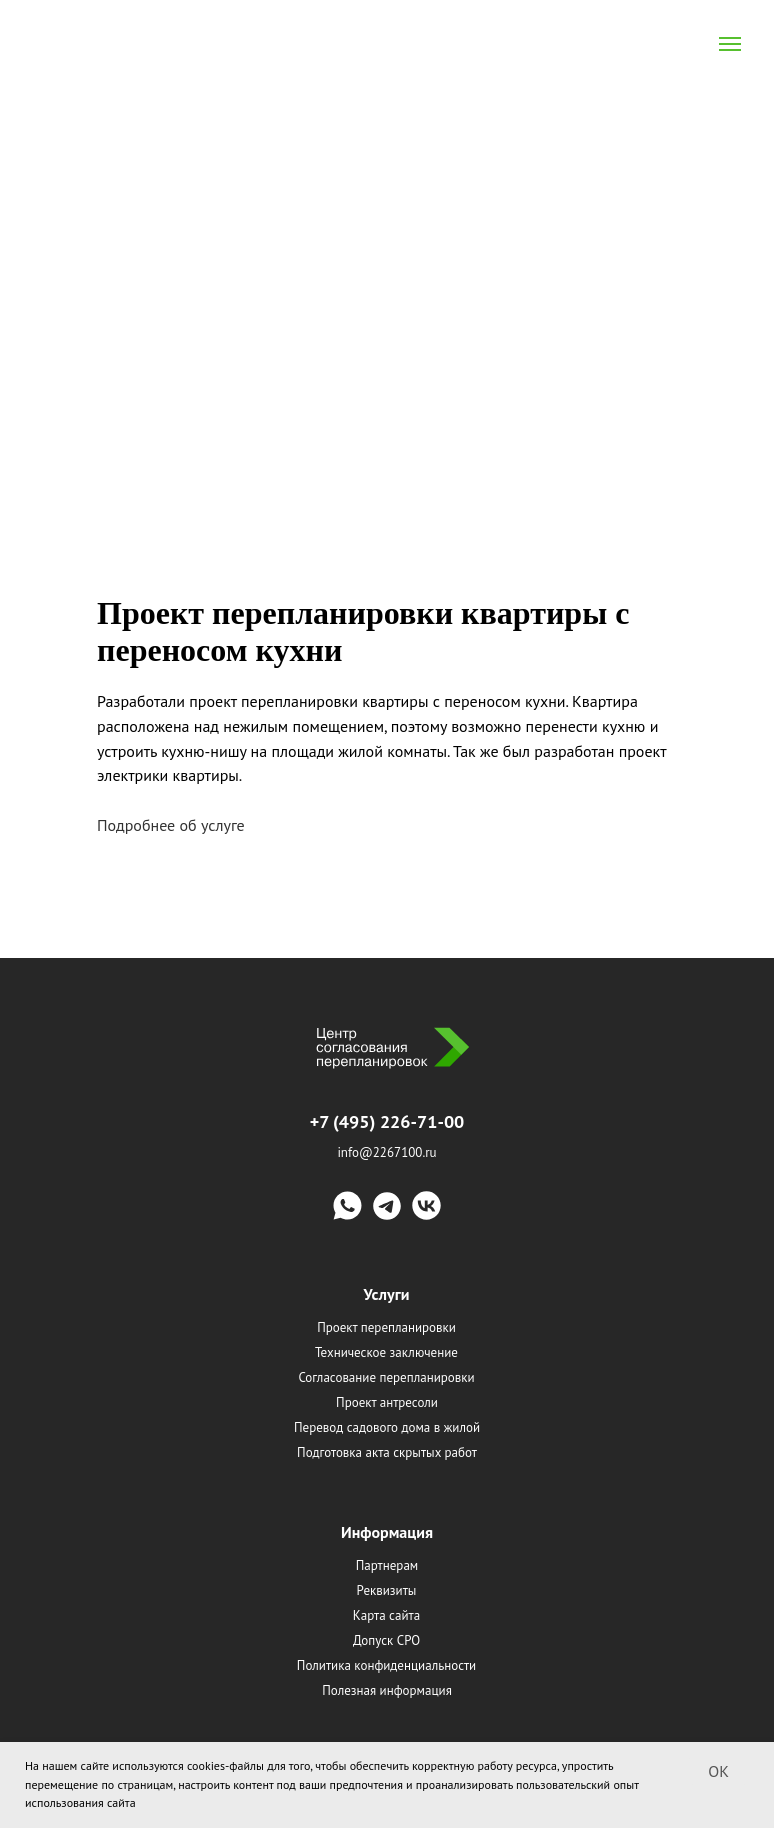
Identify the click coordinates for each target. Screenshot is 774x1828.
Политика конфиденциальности (386, 1665)
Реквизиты (387, 1590)
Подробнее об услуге (173, 825)
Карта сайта (386, 1615)
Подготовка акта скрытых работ (387, 1452)
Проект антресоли (387, 1402)
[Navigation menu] (730, 44)
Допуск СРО (386, 1640)
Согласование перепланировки (386, 1377)
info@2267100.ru (386, 1152)
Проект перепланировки (386, 1327)
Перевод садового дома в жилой (387, 1427)
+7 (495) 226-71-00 (387, 1121)
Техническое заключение (386, 1352)
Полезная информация (387, 1690)
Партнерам (387, 1565)
